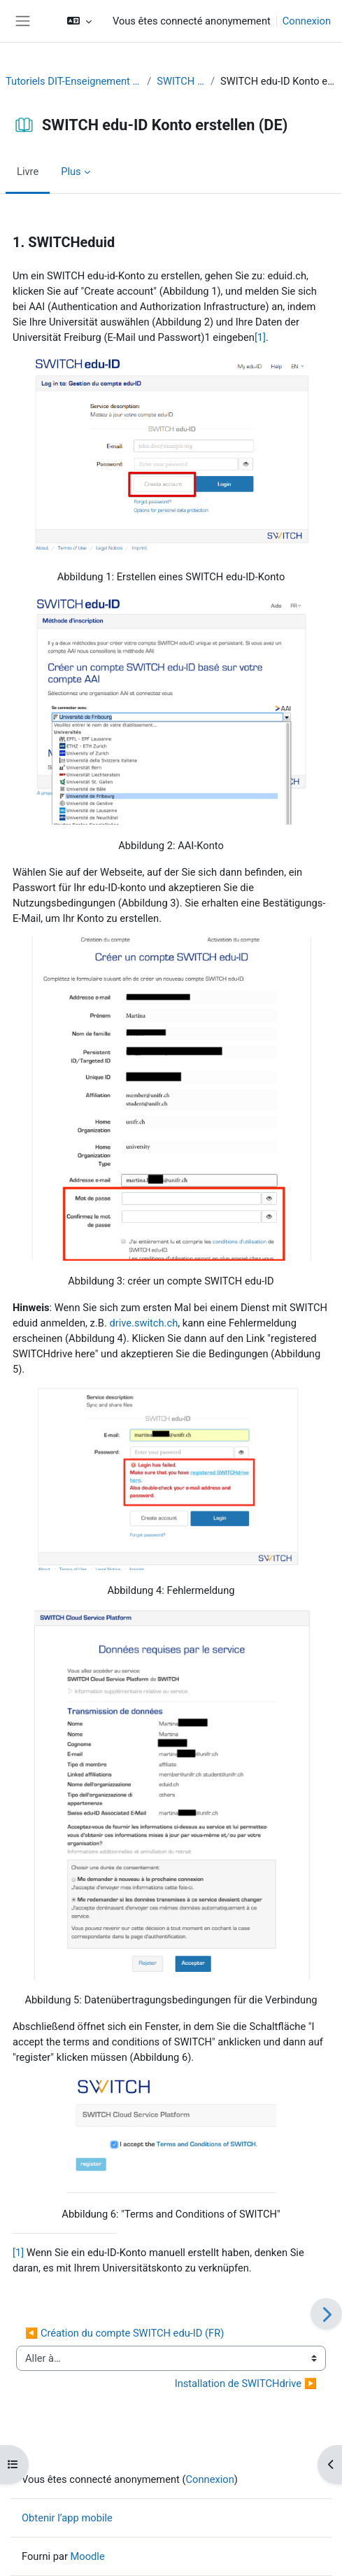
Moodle (88, 2556)
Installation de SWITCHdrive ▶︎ (246, 2383)
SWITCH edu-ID (181, 81)
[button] (79, 21)
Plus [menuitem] (70, 171)
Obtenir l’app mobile (67, 2518)
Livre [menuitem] (27, 171)
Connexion (307, 21)
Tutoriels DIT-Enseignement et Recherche (73, 81)
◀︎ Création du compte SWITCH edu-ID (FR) (124, 2333)
